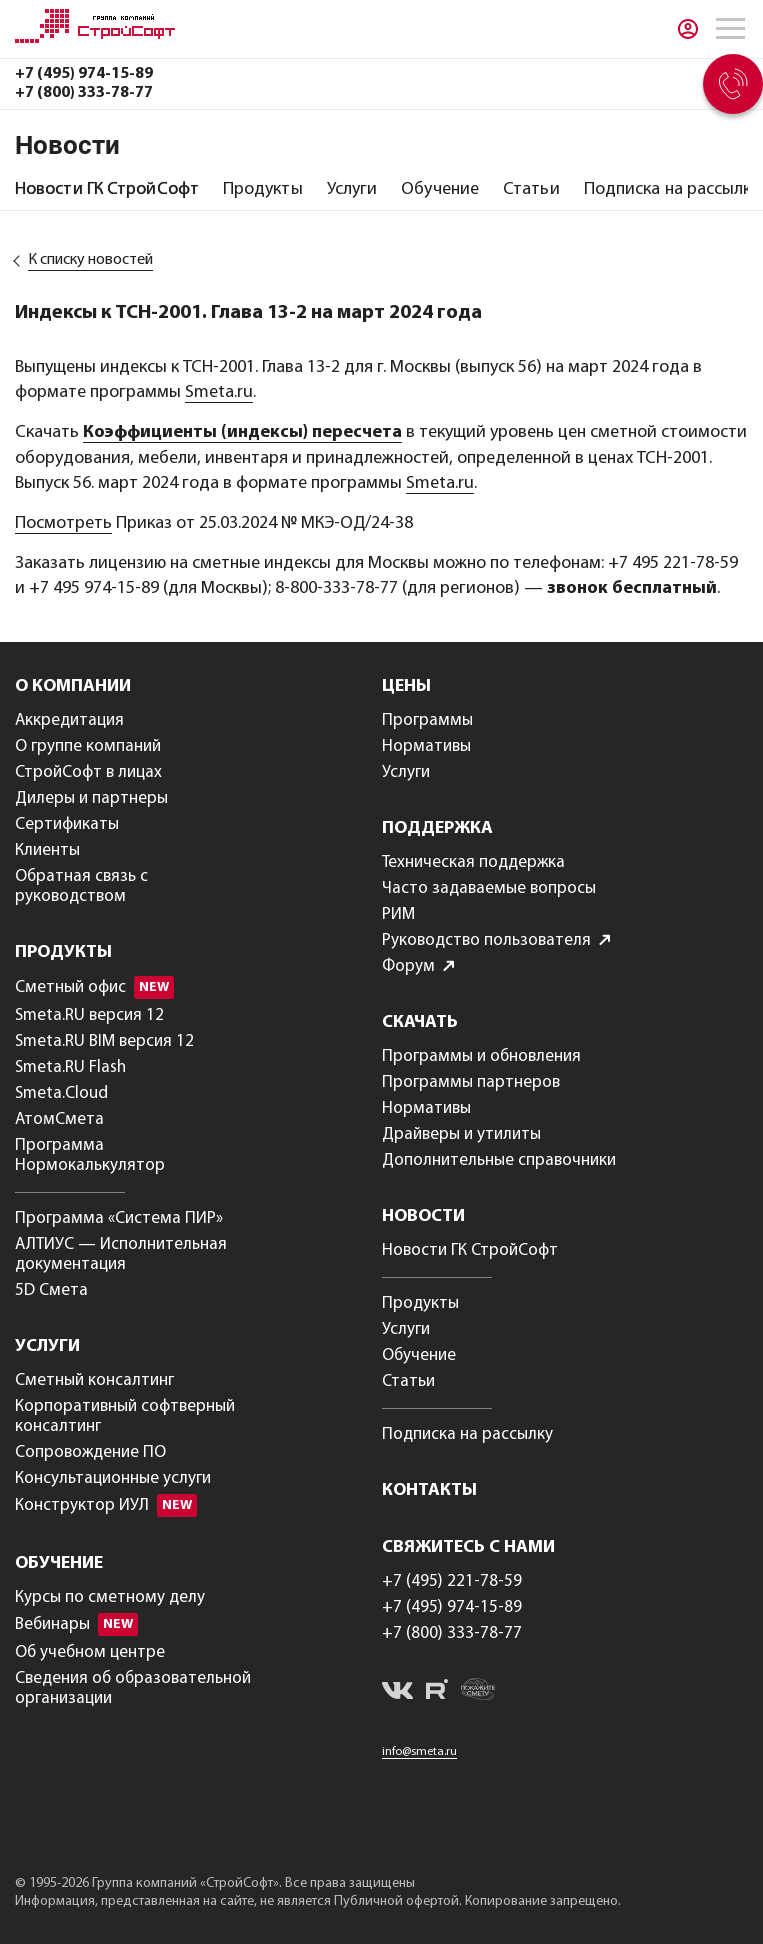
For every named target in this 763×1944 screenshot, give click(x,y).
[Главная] (95, 39)
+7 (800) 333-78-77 (84, 93)
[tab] (107, 190)
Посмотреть (63, 523)
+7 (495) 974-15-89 (84, 74)
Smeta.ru (219, 392)
